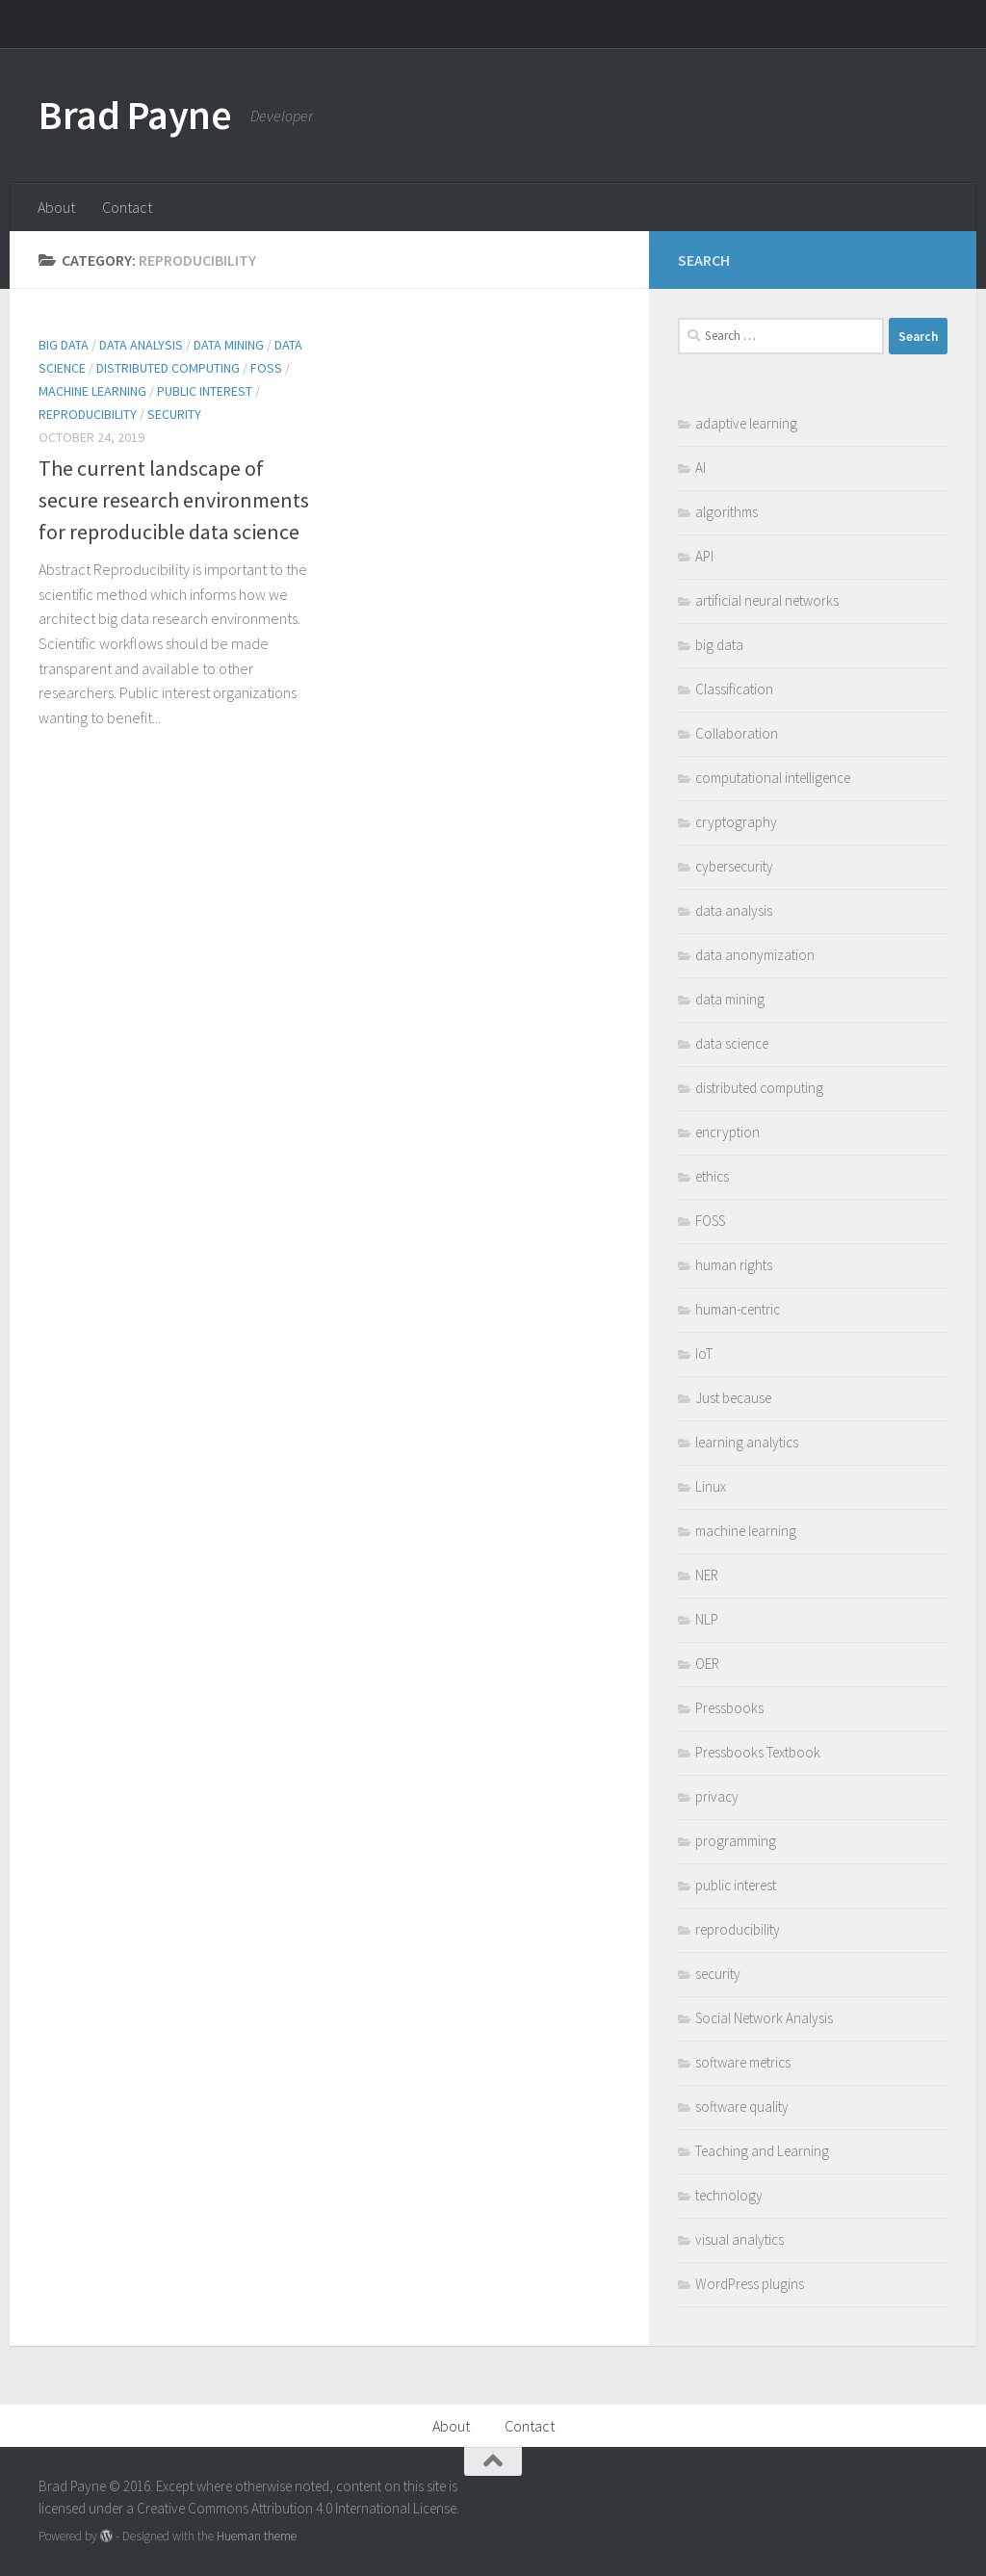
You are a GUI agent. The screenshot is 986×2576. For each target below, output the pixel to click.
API (704, 556)
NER (706, 1575)
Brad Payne (135, 115)
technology (729, 2195)
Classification (734, 689)
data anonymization (755, 955)
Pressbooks (729, 1708)
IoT (704, 1353)
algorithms (726, 512)
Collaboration (736, 733)
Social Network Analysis (764, 2018)
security (174, 414)
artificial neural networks (767, 600)
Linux (710, 1486)
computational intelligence (772, 777)
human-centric (737, 1309)
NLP (706, 1619)
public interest (204, 391)
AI (700, 467)
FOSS (266, 368)
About (56, 207)
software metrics (743, 2062)
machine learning (92, 391)
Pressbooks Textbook (757, 1752)
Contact (127, 207)
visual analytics (739, 2239)
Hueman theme (257, 2536)
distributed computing (168, 368)
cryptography (736, 822)
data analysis (141, 344)
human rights (733, 1265)
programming (735, 1841)
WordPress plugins (749, 2284)
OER (707, 1663)
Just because (733, 1398)
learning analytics (746, 1442)
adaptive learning (746, 423)
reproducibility (88, 414)
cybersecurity (734, 866)
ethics (712, 1176)
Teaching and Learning (762, 2151)
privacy (717, 1796)
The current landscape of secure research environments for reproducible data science (174, 500)
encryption (727, 1132)
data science (731, 1043)
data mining (229, 344)
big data (64, 344)
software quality (742, 2106)
